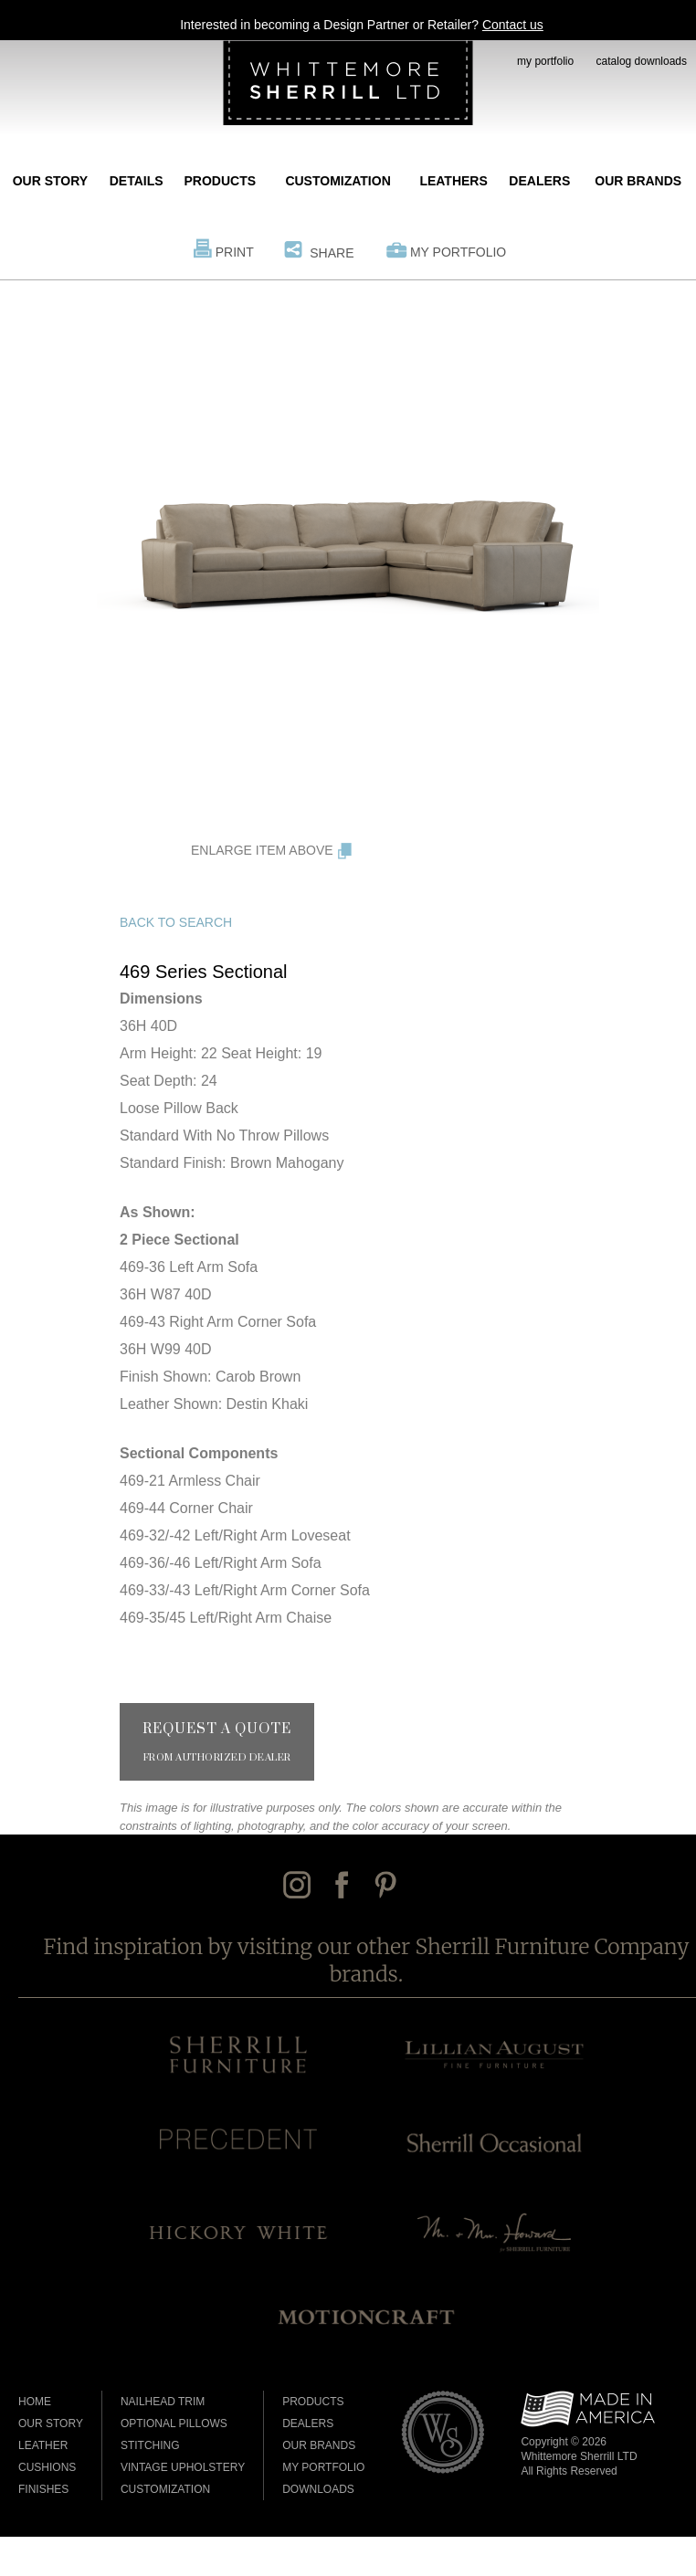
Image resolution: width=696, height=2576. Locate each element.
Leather (43, 2445)
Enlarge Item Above (262, 850)
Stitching (150, 2445)
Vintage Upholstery (183, 2467)
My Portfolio (458, 252)
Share (331, 253)
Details (136, 180)
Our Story (50, 180)
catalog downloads (641, 61)
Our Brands (638, 180)
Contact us (512, 24)
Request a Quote (216, 1742)
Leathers (453, 180)
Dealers (539, 180)
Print (235, 252)
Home (34, 2401)
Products (221, 180)
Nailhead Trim (163, 2401)
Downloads (318, 2489)
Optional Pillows (174, 2423)
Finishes (43, 2489)
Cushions (47, 2467)
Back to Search (176, 922)
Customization (337, 180)
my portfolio (545, 61)
